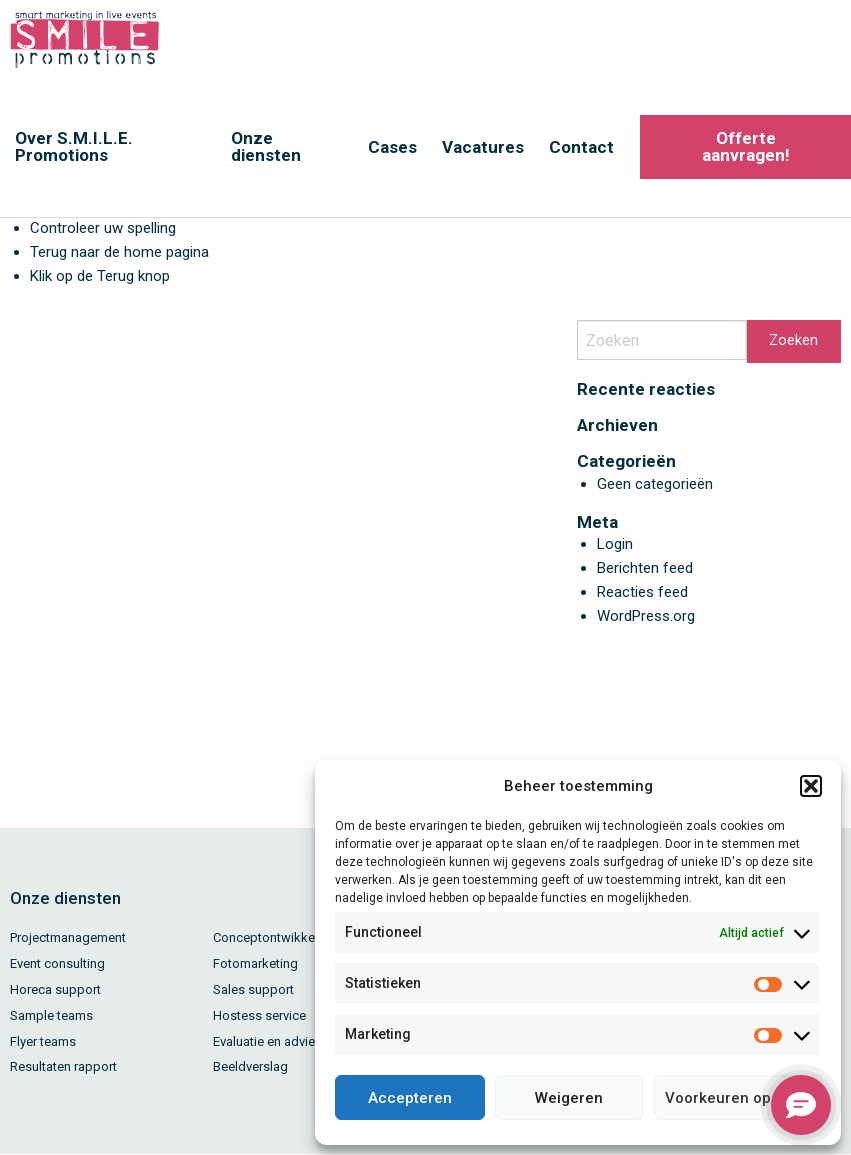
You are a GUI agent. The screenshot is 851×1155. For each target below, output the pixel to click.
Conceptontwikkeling (274, 937)
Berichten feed (645, 568)
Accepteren (410, 1098)
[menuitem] (108, 147)
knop (152, 276)
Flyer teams (43, 1041)
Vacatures (483, 147)
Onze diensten (266, 146)
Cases (392, 147)
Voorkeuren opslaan (737, 1098)
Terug (115, 276)
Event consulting (57, 963)
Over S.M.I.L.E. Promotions (74, 146)
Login (615, 544)
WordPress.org (646, 616)
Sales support (253, 989)
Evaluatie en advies (267, 1041)
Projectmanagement (68, 937)
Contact (581, 147)
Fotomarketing (255, 963)
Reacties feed (642, 592)
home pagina (166, 252)
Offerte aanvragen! (746, 146)
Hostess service (259, 1015)
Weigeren (569, 1098)
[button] (811, 786)
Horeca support (55, 989)
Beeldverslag (250, 1066)
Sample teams (51, 1015)
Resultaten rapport (63, 1066)
